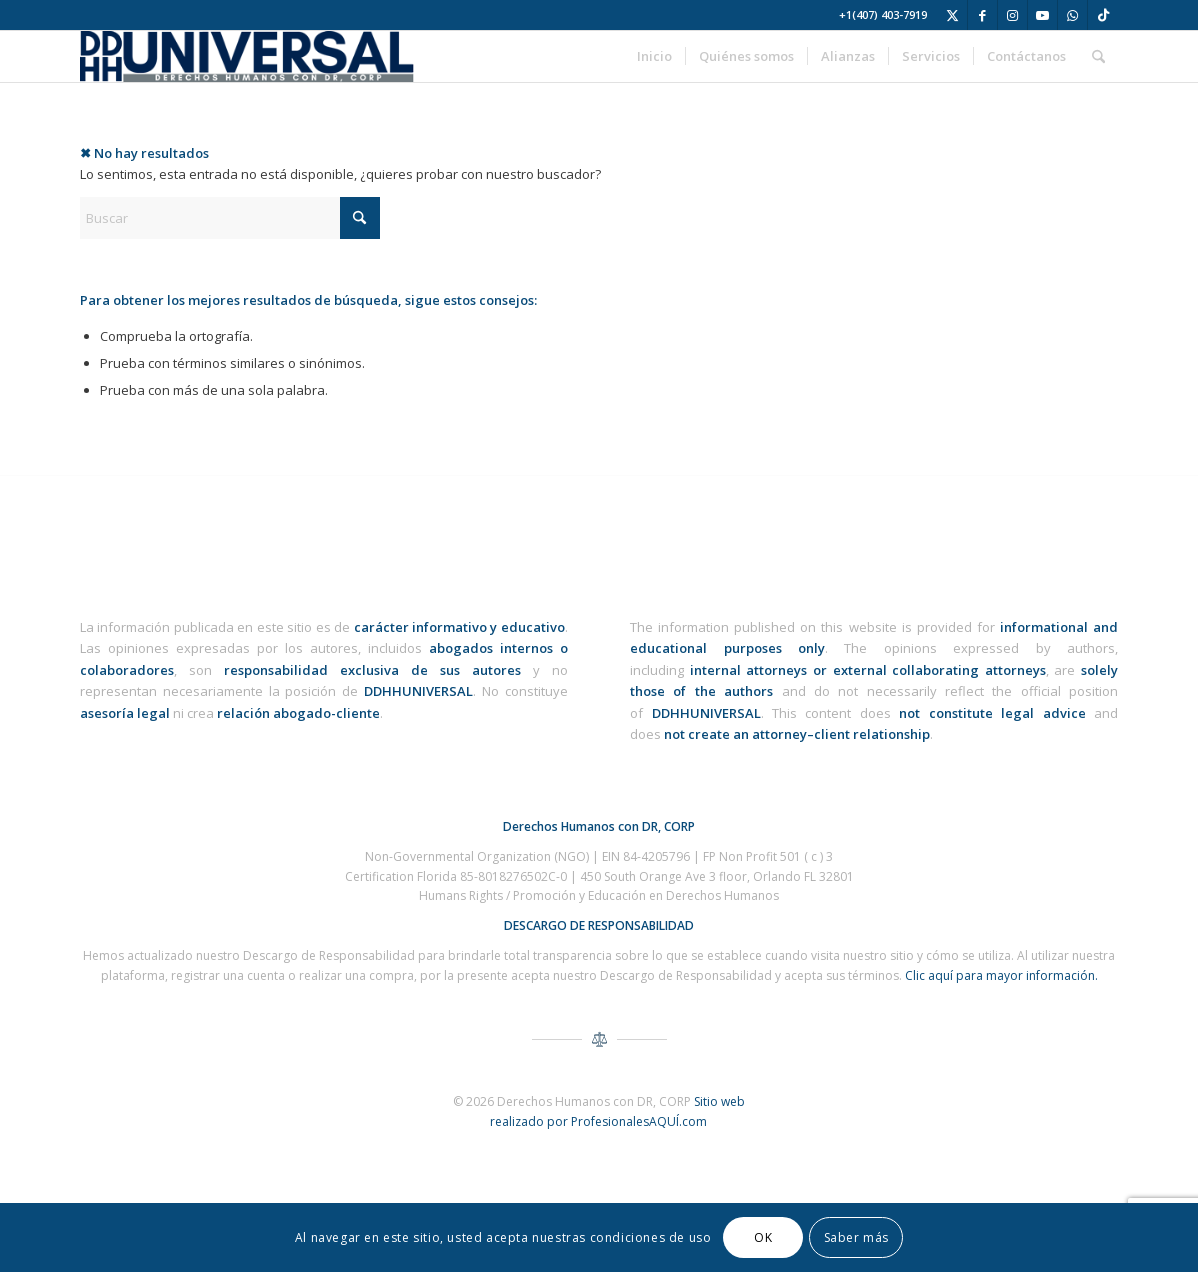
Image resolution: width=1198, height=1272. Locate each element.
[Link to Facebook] (982, 15)
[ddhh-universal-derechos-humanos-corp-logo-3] (247, 56)
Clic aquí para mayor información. (1001, 975)
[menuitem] (654, 56)
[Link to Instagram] (1012, 15)
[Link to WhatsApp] (1072, 15)
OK (763, 1237)
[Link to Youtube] (1042, 15)
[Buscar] (1098, 56)
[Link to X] (952, 15)
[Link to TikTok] (1103, 15)
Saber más (856, 1237)
